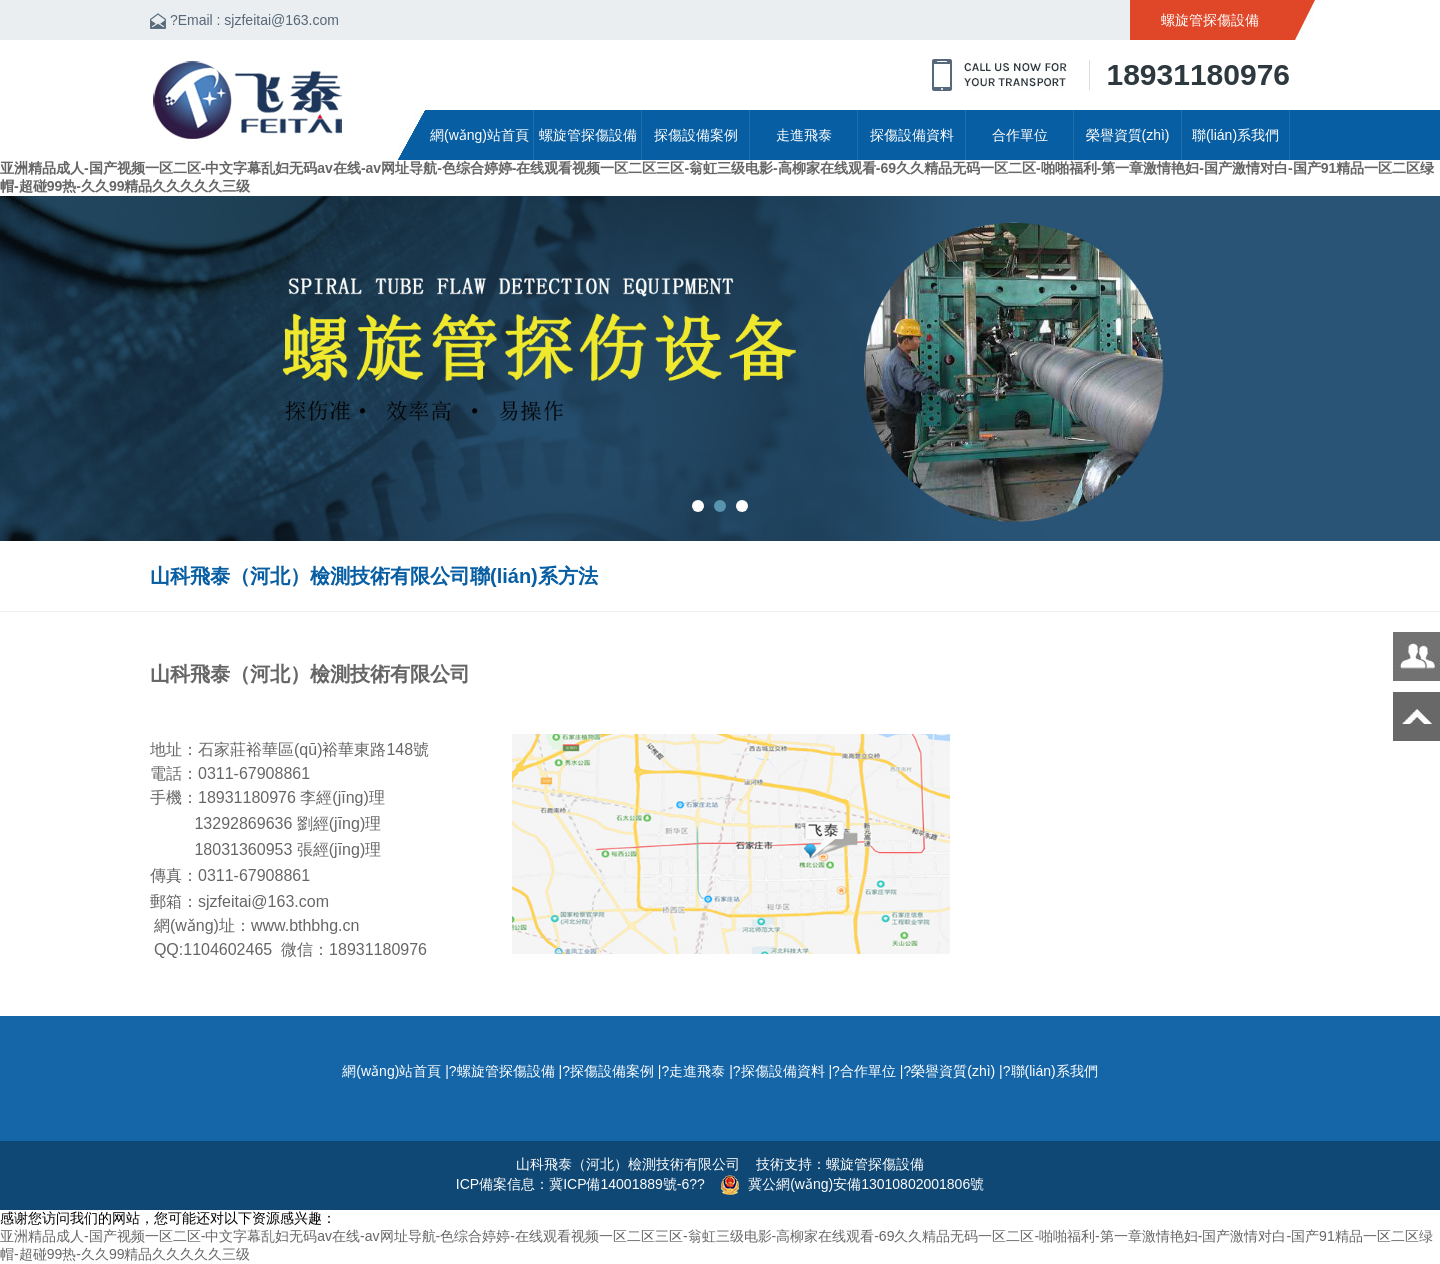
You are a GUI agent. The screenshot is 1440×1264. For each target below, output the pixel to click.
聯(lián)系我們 (1235, 135)
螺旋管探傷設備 (588, 135)
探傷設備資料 (912, 135)
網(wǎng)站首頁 (479, 135)
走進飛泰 (804, 135)
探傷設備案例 (696, 135)
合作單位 (1020, 135)
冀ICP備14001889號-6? (623, 1184)
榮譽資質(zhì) (1128, 135)
